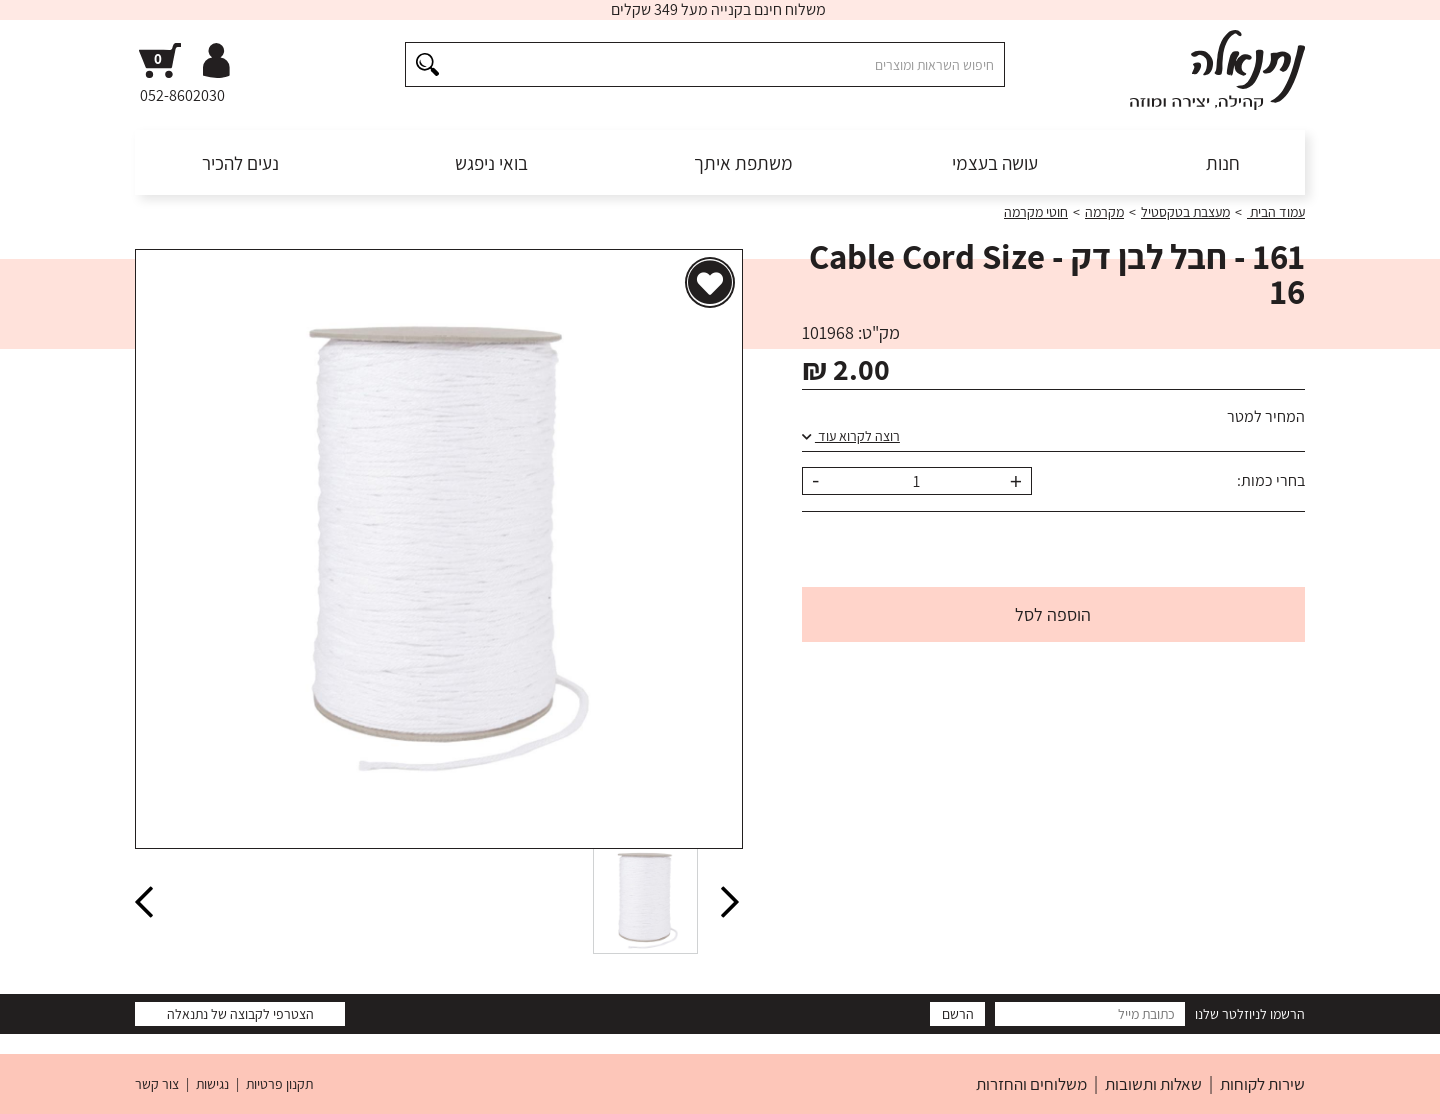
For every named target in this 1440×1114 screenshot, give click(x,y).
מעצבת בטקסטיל (1185, 212)
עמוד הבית (1276, 212)
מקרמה (1104, 212)
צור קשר (157, 1084)
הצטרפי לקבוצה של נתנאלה (240, 1014)
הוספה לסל (1053, 614)
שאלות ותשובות (1153, 1084)
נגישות (212, 1084)
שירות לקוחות (1262, 1084)
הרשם (958, 1014)
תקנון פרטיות (279, 1084)
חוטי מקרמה (1036, 212)
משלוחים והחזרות (1031, 1084)
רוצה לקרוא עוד (851, 436)
